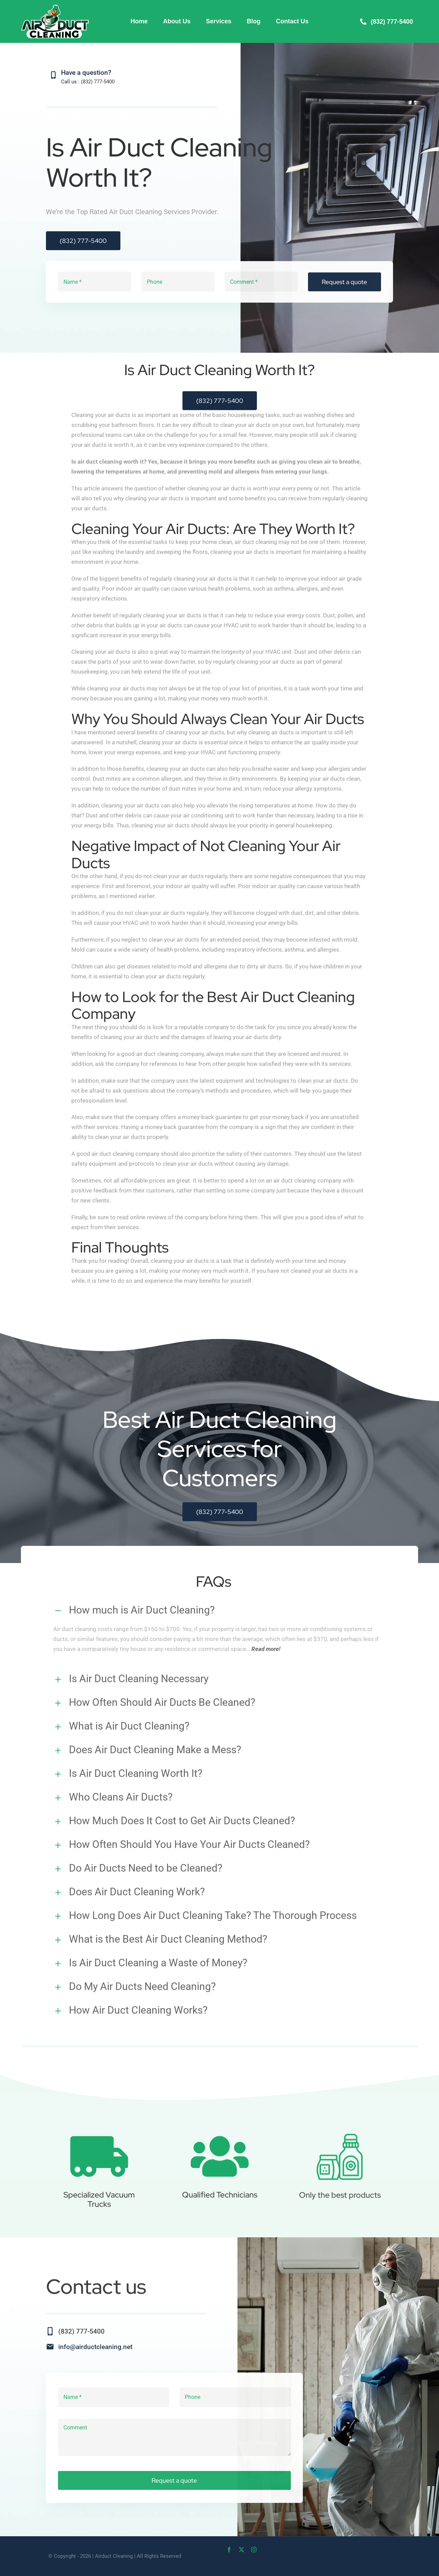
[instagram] (254, 2549)
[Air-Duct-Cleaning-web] (55, 6)
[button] (219, 1606)
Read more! (265, 1644)
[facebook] (229, 2549)
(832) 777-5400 (98, 82)
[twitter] (241, 2549)
